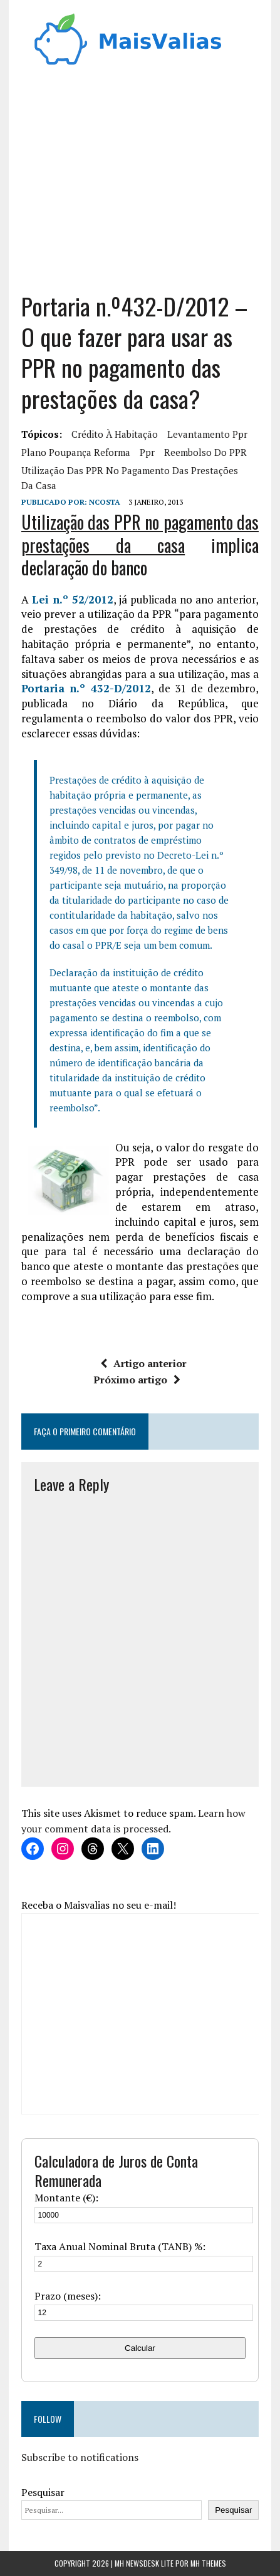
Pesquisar (43, 2492)
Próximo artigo (136, 1379)
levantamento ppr (207, 434)
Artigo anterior (143, 1363)
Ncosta (104, 502)
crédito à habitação (114, 434)
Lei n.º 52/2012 (72, 599)
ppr (147, 452)
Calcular (140, 2348)
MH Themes (208, 2563)
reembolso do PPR (205, 452)
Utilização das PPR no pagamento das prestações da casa (129, 478)
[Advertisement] (140, 184)
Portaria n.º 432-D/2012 (86, 688)
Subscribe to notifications (79, 2457)
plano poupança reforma (75, 452)
